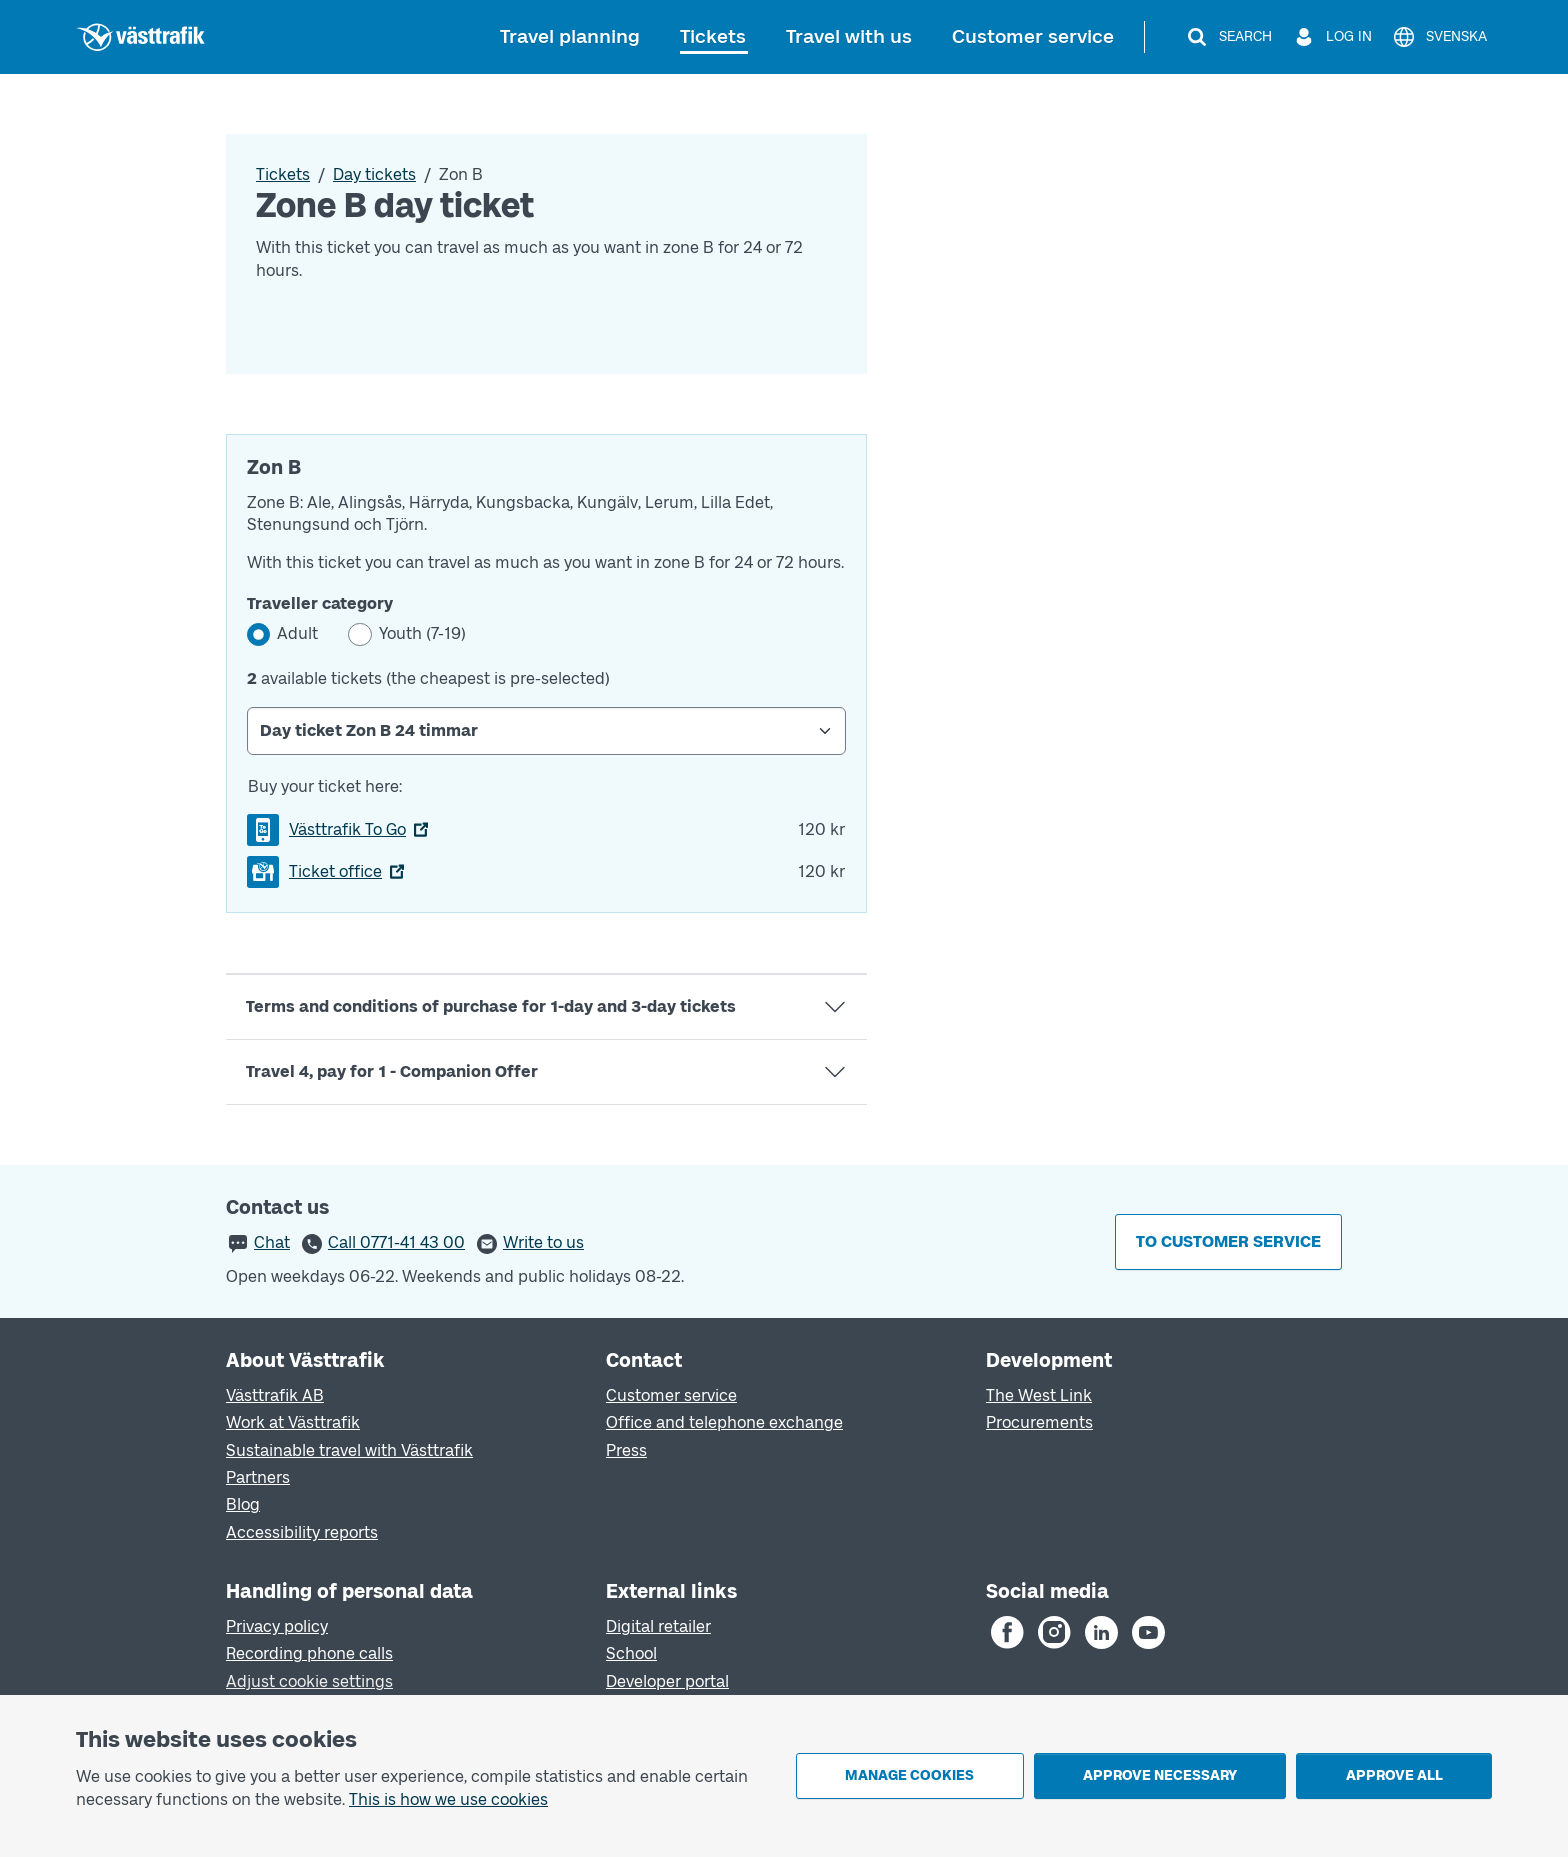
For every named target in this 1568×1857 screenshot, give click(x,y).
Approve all (1394, 1775)
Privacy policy (277, 1626)
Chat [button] (272, 1242)
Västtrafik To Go (347, 829)
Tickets (713, 36)
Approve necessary (1160, 1775)
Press (626, 1450)
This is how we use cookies (448, 1799)
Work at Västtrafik (293, 1422)
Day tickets (374, 174)
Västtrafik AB (275, 1395)
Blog (243, 1504)
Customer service (1033, 36)
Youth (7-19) (422, 633)
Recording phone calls (309, 1653)
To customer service (1228, 1241)
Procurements (1039, 1422)
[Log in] (1332, 37)
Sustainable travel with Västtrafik (349, 1450)
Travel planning (570, 36)
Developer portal (667, 1681)
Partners (258, 1477)
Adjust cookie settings (309, 1681)
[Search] (1228, 37)
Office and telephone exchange (724, 1422)
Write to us (543, 1242)
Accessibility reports (302, 1532)
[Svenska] (1439, 37)
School (631, 1653)
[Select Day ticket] (546, 731)
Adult (297, 633)
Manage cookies (909, 1775)
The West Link (1039, 1395)
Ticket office (335, 871)
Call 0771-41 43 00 (396, 1242)
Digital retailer (658, 1626)
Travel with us (849, 36)
